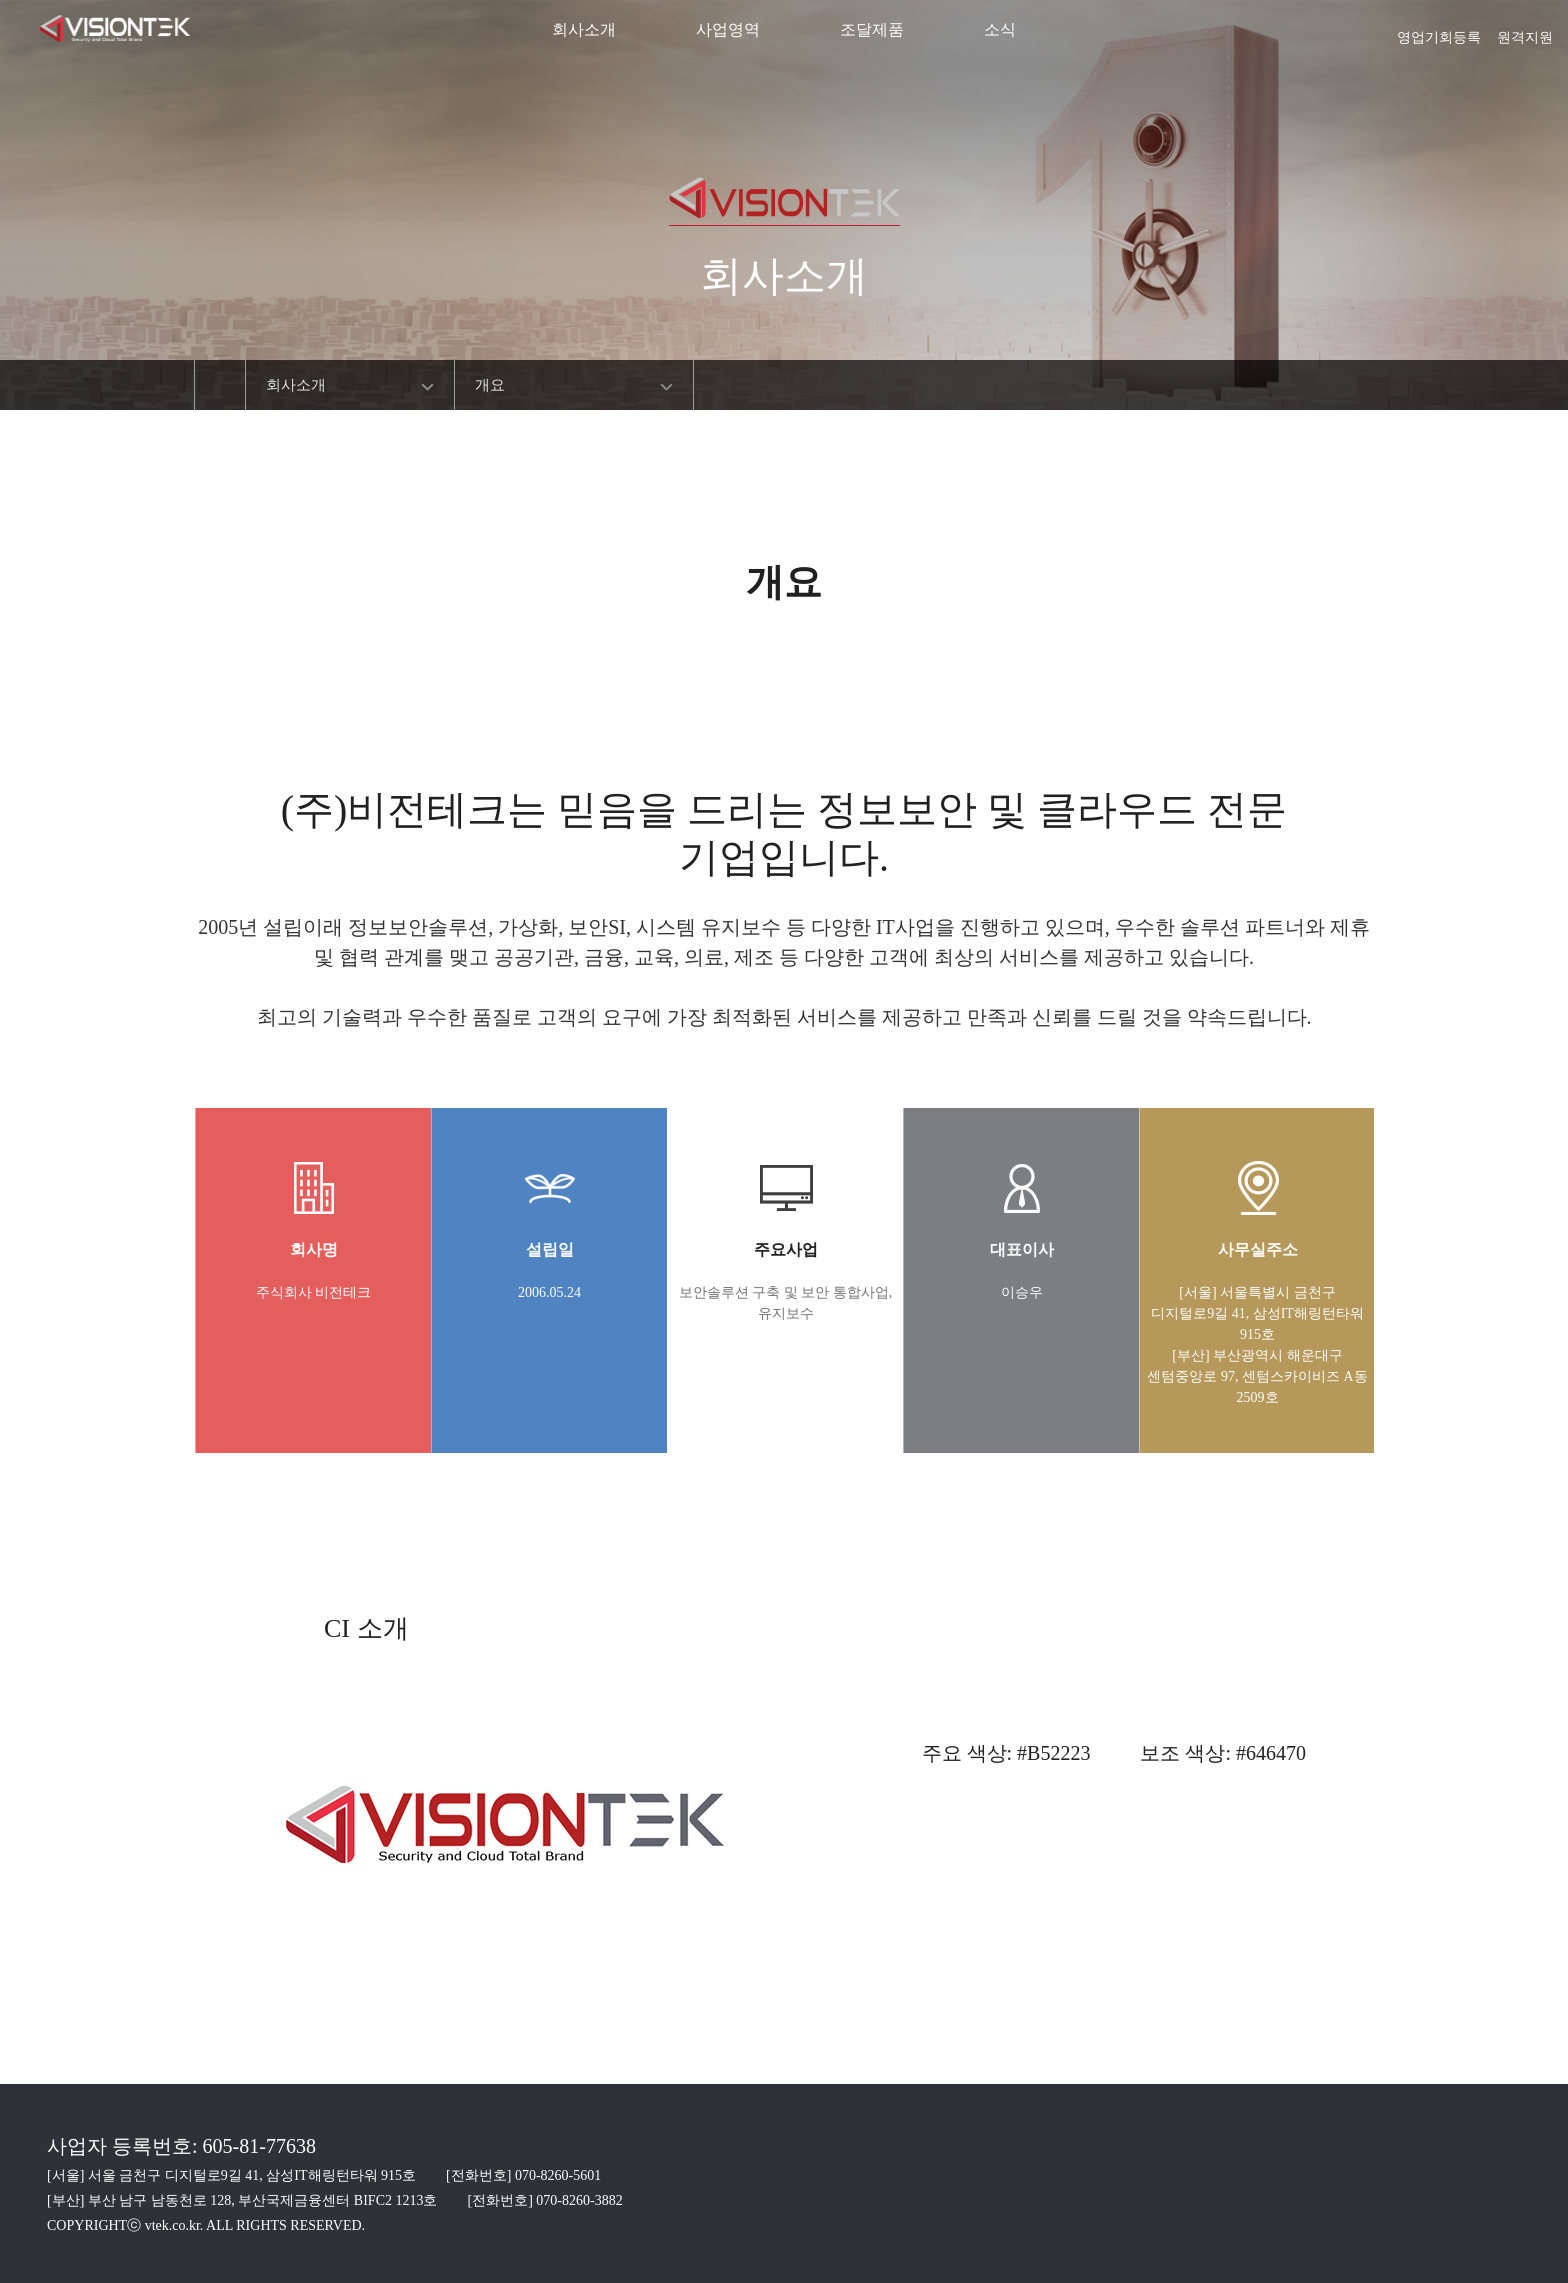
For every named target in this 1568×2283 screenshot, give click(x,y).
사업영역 (728, 29)
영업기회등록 (1439, 31)
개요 (490, 385)
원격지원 (1525, 31)
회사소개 (584, 29)
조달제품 (872, 29)
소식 (1000, 29)
